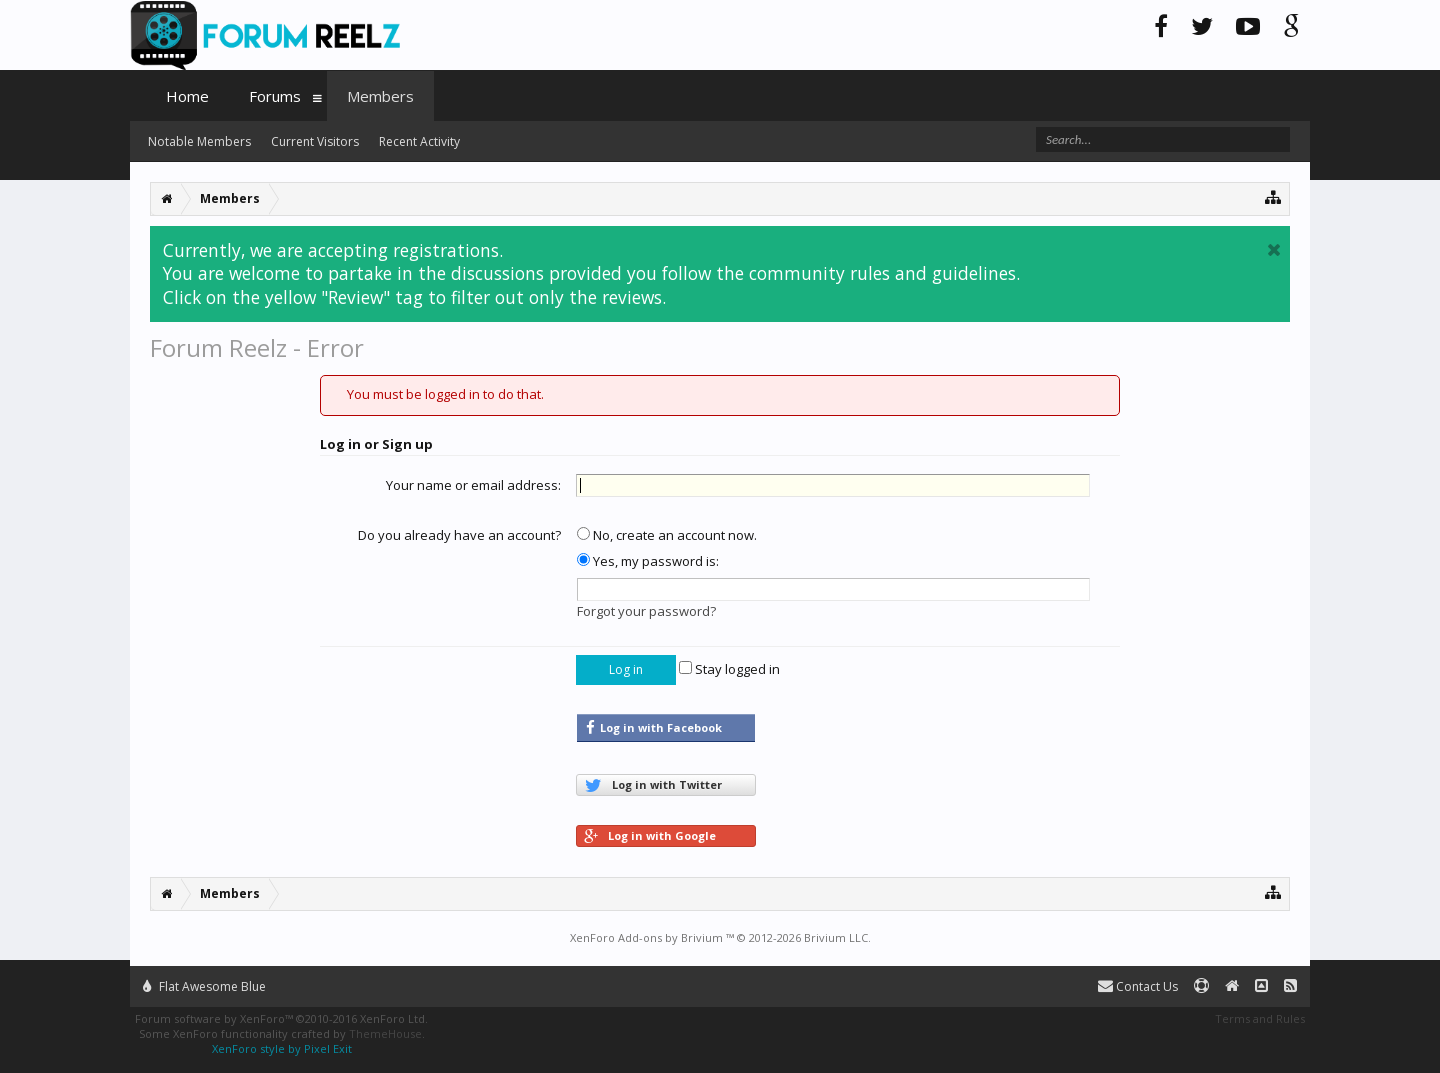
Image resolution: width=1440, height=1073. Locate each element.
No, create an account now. (667, 535)
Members (380, 96)
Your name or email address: (473, 485)
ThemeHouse (385, 1033)
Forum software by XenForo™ (281, 1018)
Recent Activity (419, 141)
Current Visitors (315, 141)
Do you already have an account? (459, 535)
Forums (275, 96)
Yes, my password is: (648, 561)
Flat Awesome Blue (204, 986)
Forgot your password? (646, 611)
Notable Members (199, 141)
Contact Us (1138, 986)
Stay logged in (729, 669)
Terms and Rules (1260, 1018)
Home (187, 96)
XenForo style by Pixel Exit (282, 1048)
